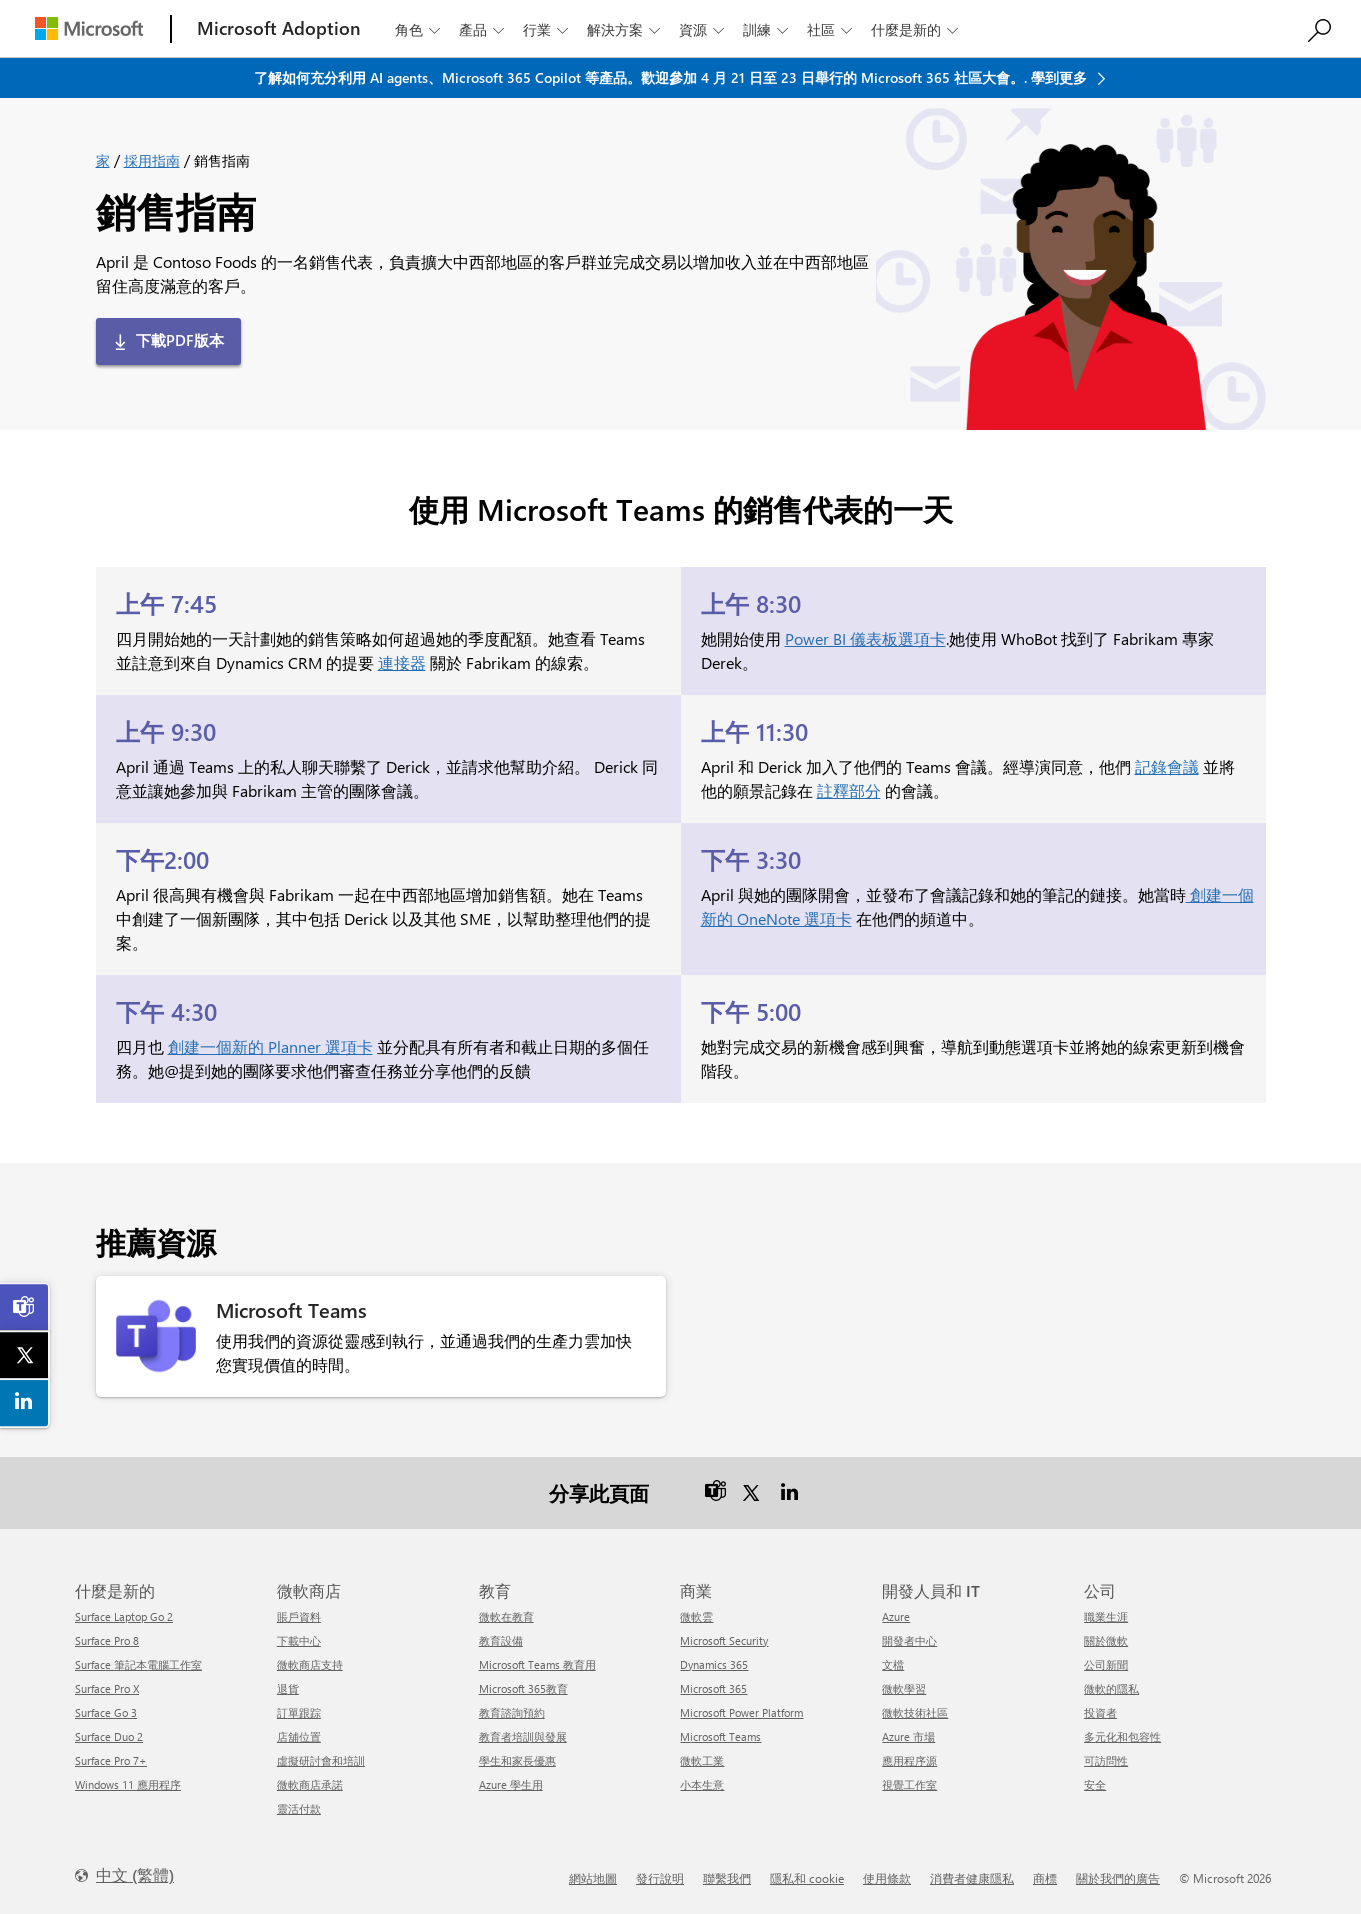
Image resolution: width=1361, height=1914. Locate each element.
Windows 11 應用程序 (128, 1784)
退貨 (288, 1688)
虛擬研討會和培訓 (321, 1760)
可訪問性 (1106, 1760)
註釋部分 (849, 790)
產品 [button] (483, 29)
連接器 (402, 662)
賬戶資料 (299, 1616)
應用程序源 (909, 1760)
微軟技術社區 (915, 1712)
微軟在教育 (506, 1616)
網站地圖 (593, 1878)
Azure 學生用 (511, 1784)
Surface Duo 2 (109, 1736)
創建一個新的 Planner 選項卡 (270, 1046)
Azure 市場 (908, 1736)
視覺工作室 (909, 1784)
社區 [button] (831, 29)
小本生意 (702, 1784)
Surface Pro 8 (107, 1640)
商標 (1045, 1878)
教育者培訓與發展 (523, 1736)
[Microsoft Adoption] (279, 28)
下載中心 (299, 1640)
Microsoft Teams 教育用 (537, 1664)
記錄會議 (1167, 766)
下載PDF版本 (180, 340)
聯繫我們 (727, 1878)
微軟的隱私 (1111, 1688)
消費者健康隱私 (972, 1878)
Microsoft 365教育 (523, 1688)
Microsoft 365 (713, 1688)
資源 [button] (703, 29)
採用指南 (152, 160)
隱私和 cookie (807, 1878)
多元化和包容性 (1122, 1736)
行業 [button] (547, 29)
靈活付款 (299, 1808)
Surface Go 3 (106, 1712)
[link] (25, 1307)
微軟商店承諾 (310, 1784)
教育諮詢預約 (512, 1712)
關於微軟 (1106, 1640)
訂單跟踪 (299, 1712)
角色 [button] (419, 29)
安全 (1095, 1784)
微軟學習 (904, 1688)
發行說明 (660, 1878)
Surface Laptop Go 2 (124, 1616)
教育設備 (501, 1640)
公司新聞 (1106, 1664)
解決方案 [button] (625, 29)
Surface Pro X (107, 1688)
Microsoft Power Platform (741, 1712)
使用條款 (887, 1878)
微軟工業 (702, 1760)
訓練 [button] (767, 29)
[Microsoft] (89, 28)
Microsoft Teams (720, 1736)
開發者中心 (909, 1640)
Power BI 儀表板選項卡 (865, 638)
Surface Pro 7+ (111, 1760)
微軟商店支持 (310, 1664)
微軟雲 (696, 1616)
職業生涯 (1106, 1616)
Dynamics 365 (714, 1664)
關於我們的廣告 (1118, 1878)
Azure (896, 1616)
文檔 (893, 1664)
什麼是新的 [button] (916, 29)
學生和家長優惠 (517, 1760)
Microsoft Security (724, 1640)
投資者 (1100, 1712)
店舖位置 (299, 1736)
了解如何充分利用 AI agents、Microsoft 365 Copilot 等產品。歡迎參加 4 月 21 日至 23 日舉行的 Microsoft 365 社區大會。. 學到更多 (672, 77)
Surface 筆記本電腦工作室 (138, 1664)
